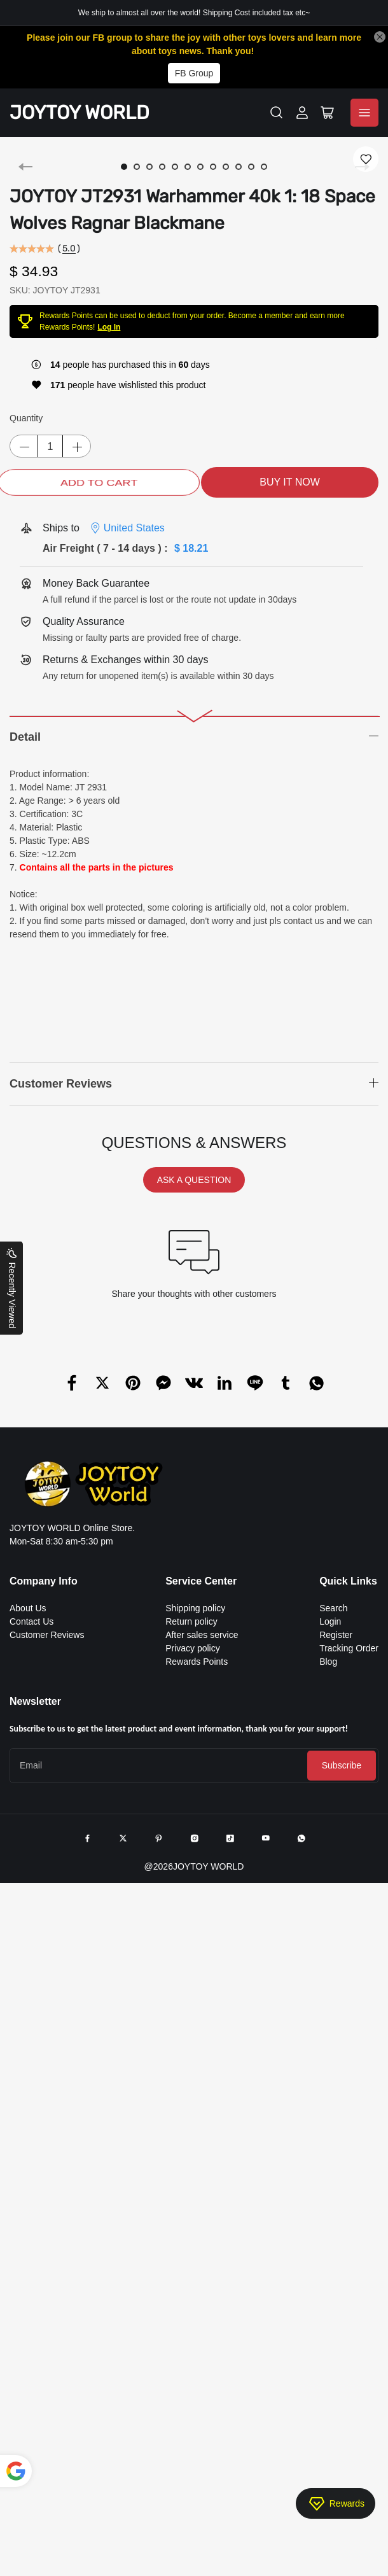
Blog (328, 1661)
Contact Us (31, 1621)
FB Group (194, 73)
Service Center (201, 1581)
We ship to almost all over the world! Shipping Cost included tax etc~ (194, 12)
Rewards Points (196, 1661)
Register (335, 1635)
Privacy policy (192, 1648)
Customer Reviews (47, 1635)
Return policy (191, 1621)
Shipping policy (195, 1608)
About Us (28, 1608)
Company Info (44, 1581)
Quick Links (348, 1581)
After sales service (201, 1635)
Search (333, 1608)
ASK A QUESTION (194, 1180)
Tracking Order (348, 1648)
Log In (108, 327)
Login (330, 1621)
